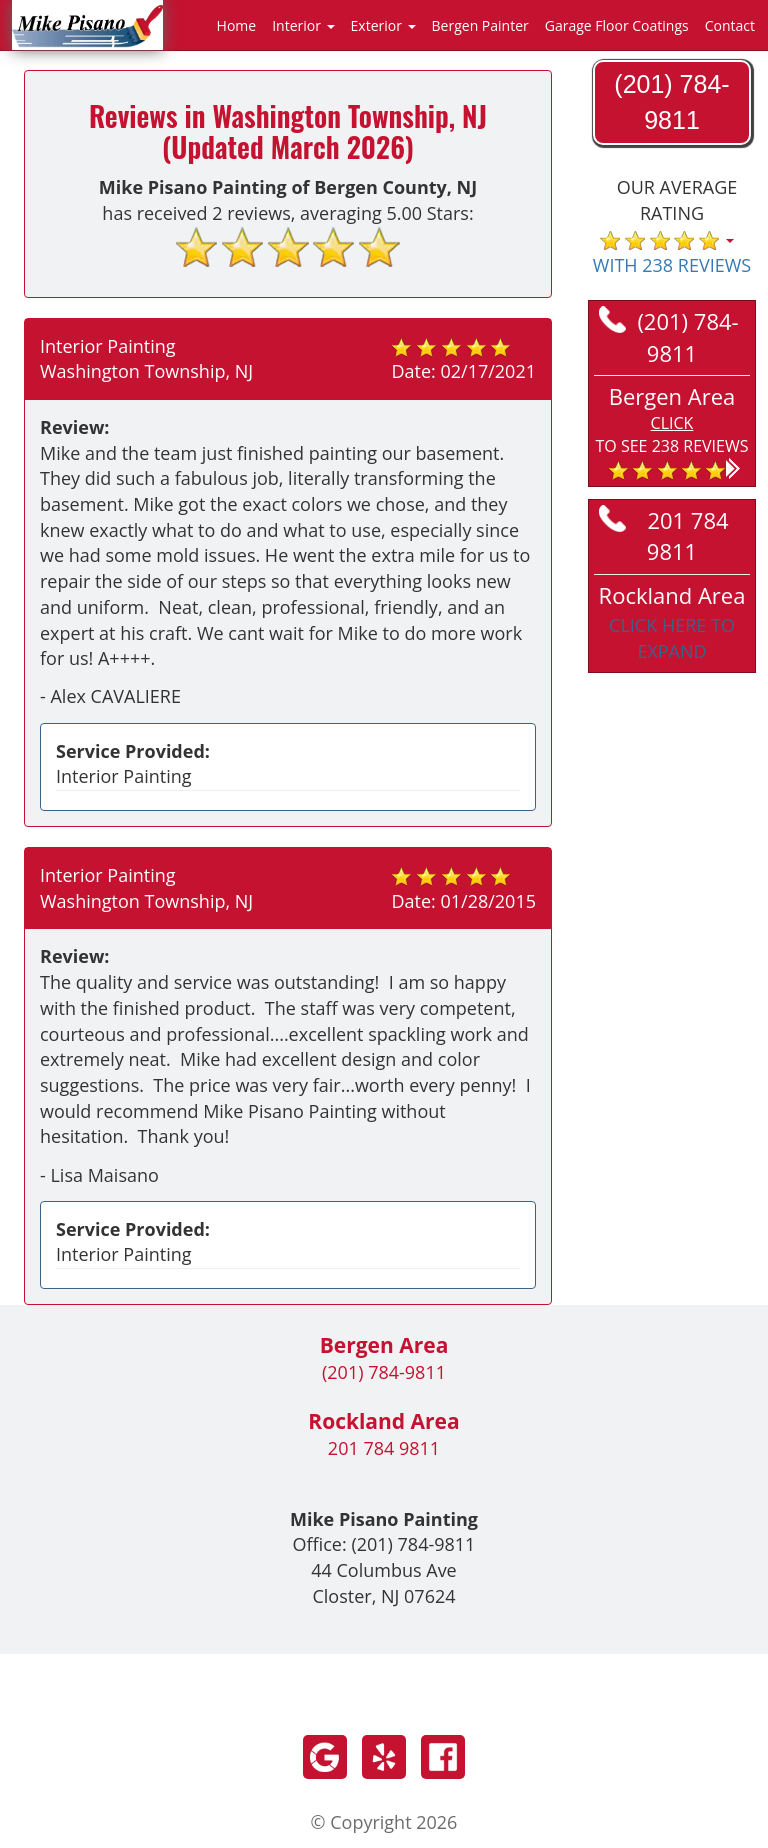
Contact (730, 25)
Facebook (443, 1757)
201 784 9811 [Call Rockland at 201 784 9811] (664, 535)
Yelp (384, 1757)
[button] (672, 431)
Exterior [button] (383, 25)
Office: (384, 1544)
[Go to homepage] (87, 23)
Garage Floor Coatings (617, 25)
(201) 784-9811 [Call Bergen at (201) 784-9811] (669, 336)
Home (237, 25)
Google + (325, 1757)
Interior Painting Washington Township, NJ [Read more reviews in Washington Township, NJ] (146, 359)
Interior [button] (303, 25)
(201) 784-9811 (384, 1372)
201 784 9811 (384, 1448)
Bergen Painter (480, 25)
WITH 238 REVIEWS (672, 265)
